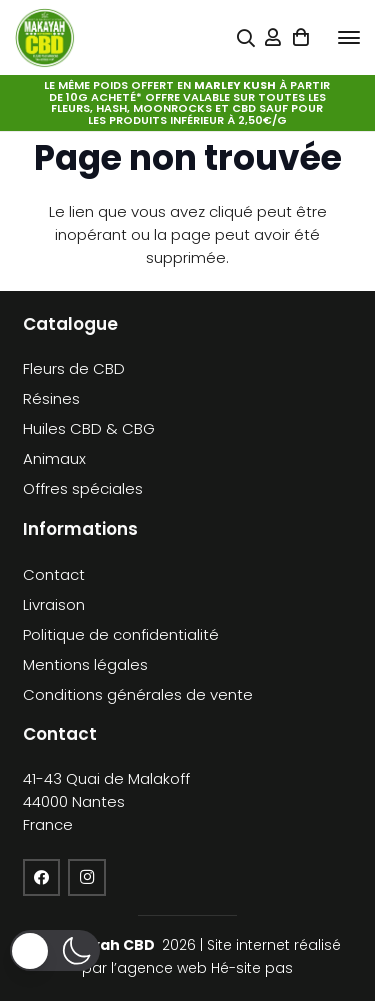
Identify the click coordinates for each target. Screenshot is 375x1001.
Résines (51, 398)
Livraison (54, 604)
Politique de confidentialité (121, 634)
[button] (349, 38)
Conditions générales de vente (138, 694)
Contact (54, 574)
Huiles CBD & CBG (89, 428)
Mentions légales (85, 664)
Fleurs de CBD (74, 368)
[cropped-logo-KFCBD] (45, 38)
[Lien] (273, 37)
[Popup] (246, 38)
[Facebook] (42, 878)
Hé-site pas (252, 968)
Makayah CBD (103, 945)
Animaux (54, 458)
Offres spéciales (83, 488)
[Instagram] (87, 878)
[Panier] (301, 38)
